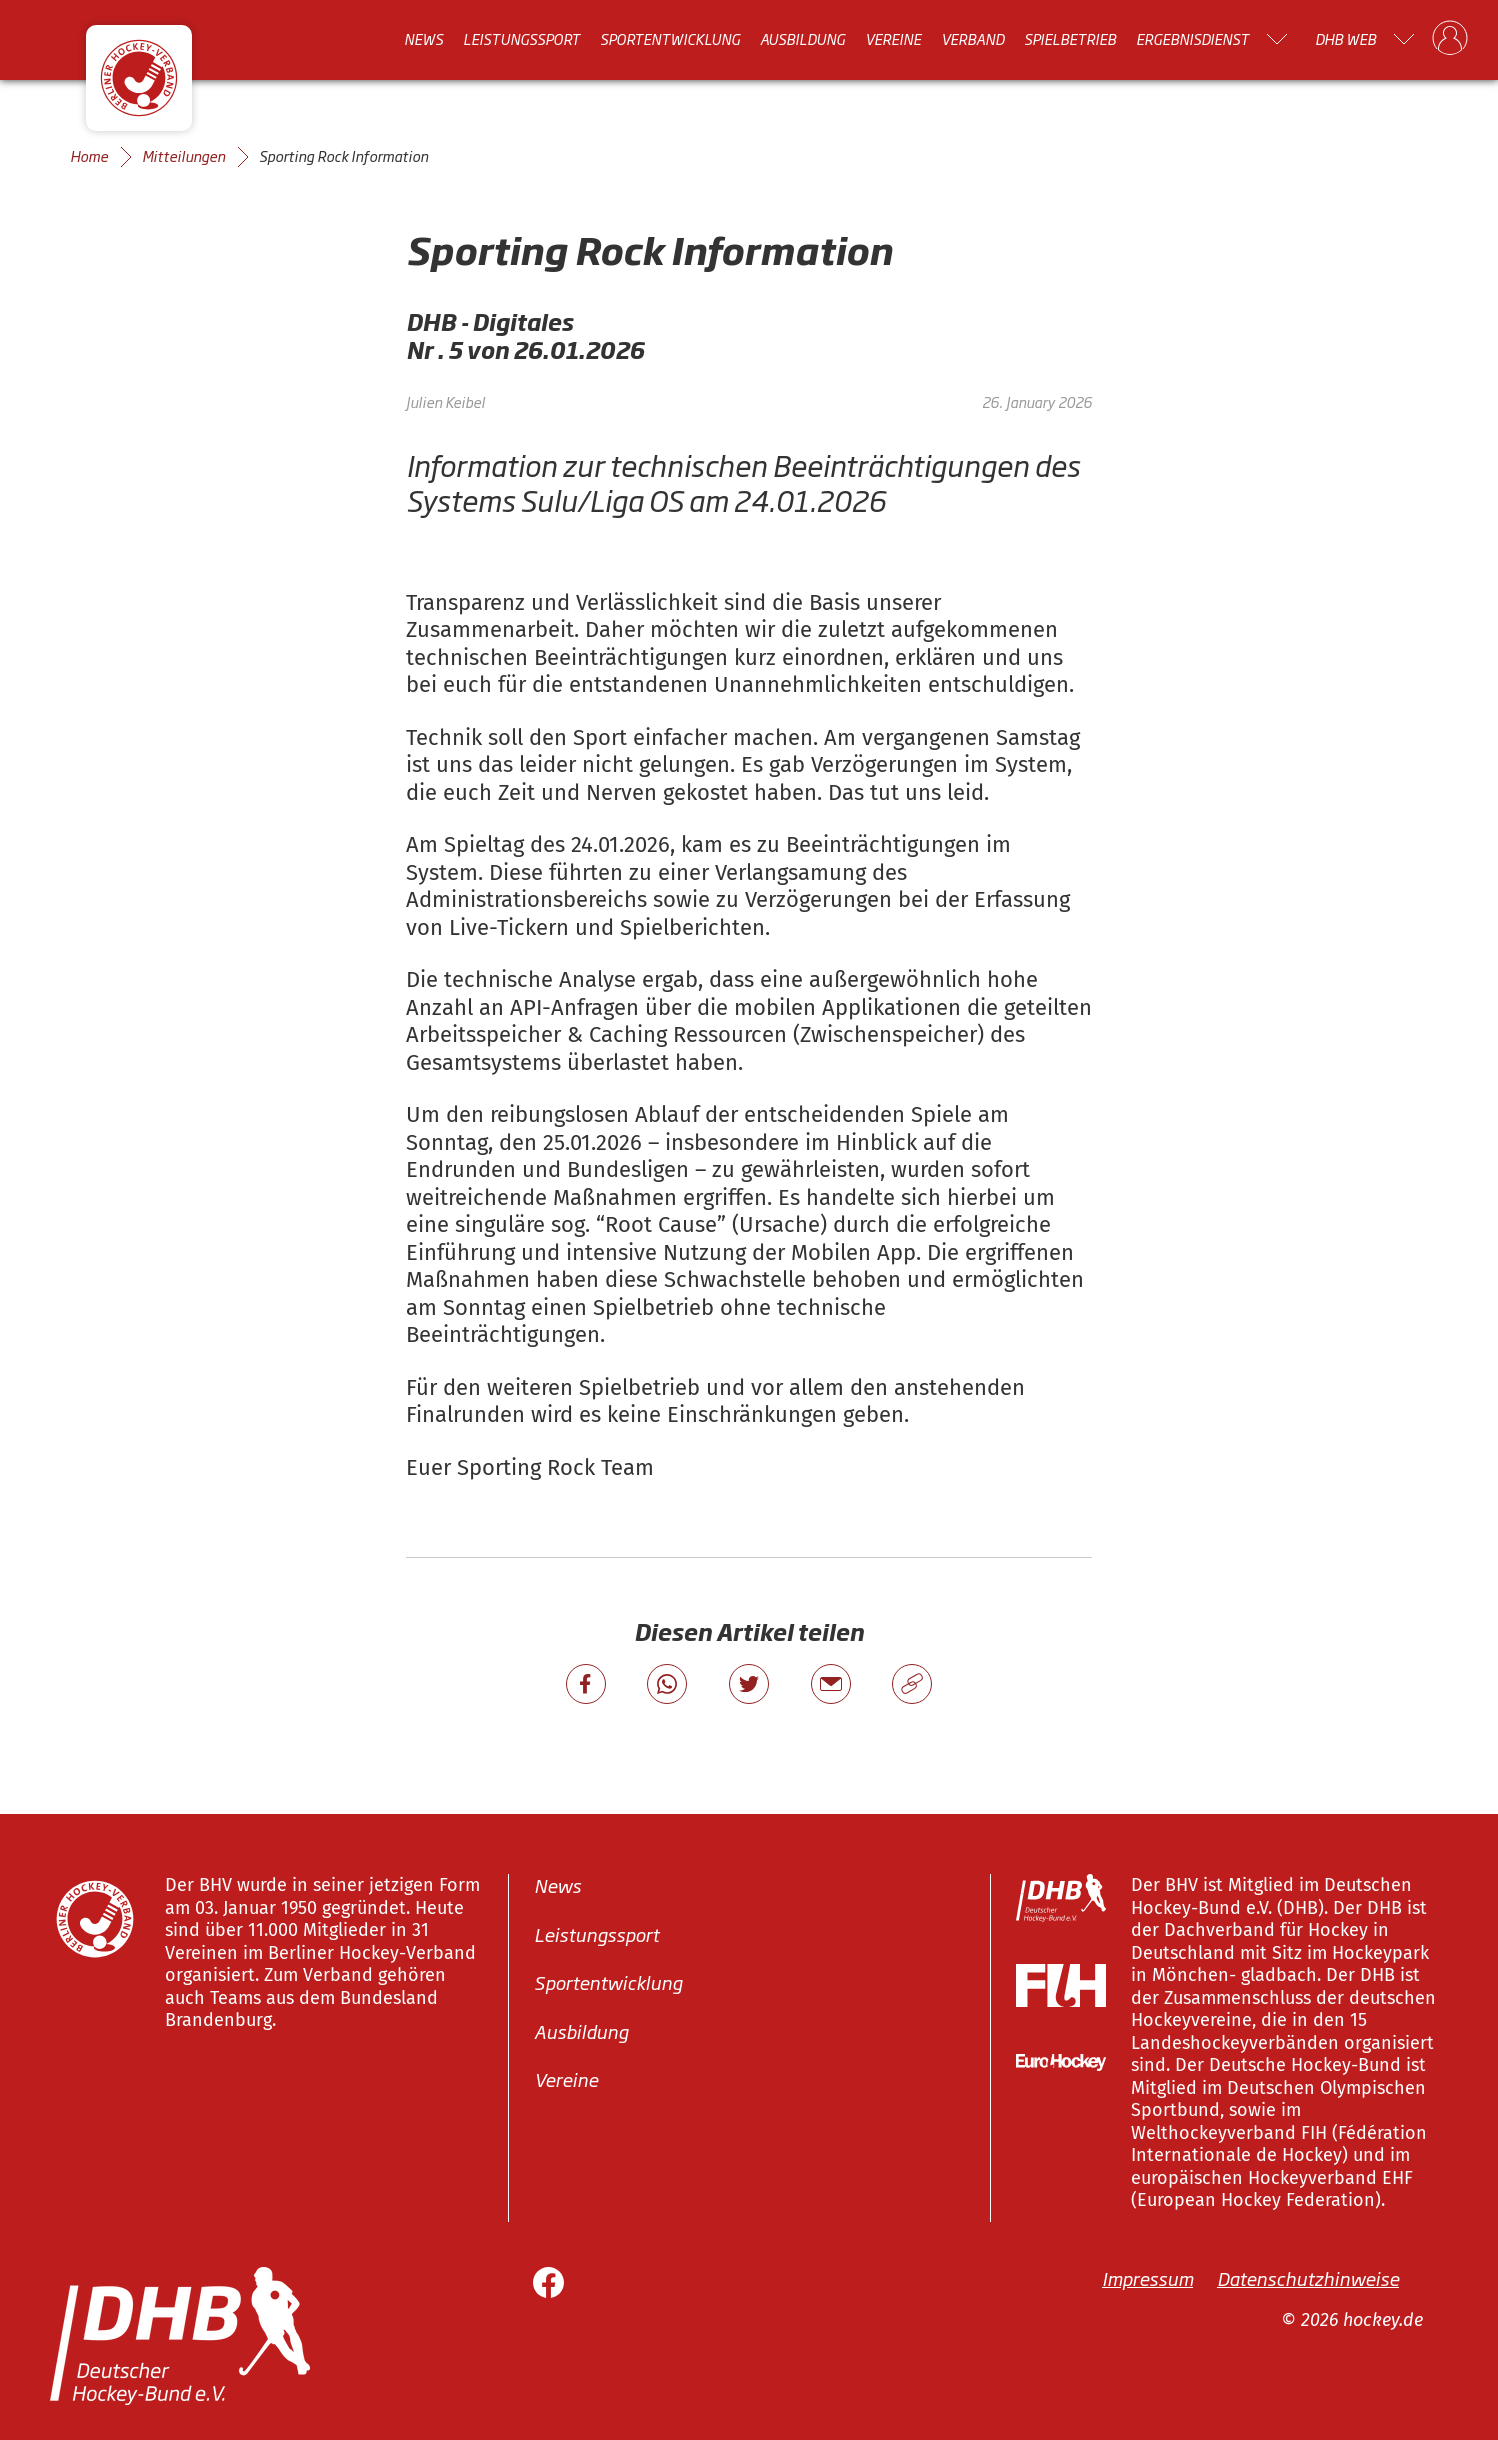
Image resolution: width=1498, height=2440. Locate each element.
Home (89, 156)
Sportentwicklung (670, 39)
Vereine (893, 39)
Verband (972, 39)
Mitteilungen (183, 156)
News (423, 39)
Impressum (1147, 2277)
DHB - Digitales (489, 321)
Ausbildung (802, 39)
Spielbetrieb (1070, 39)
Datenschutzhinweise (1308, 2277)
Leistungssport (521, 39)
